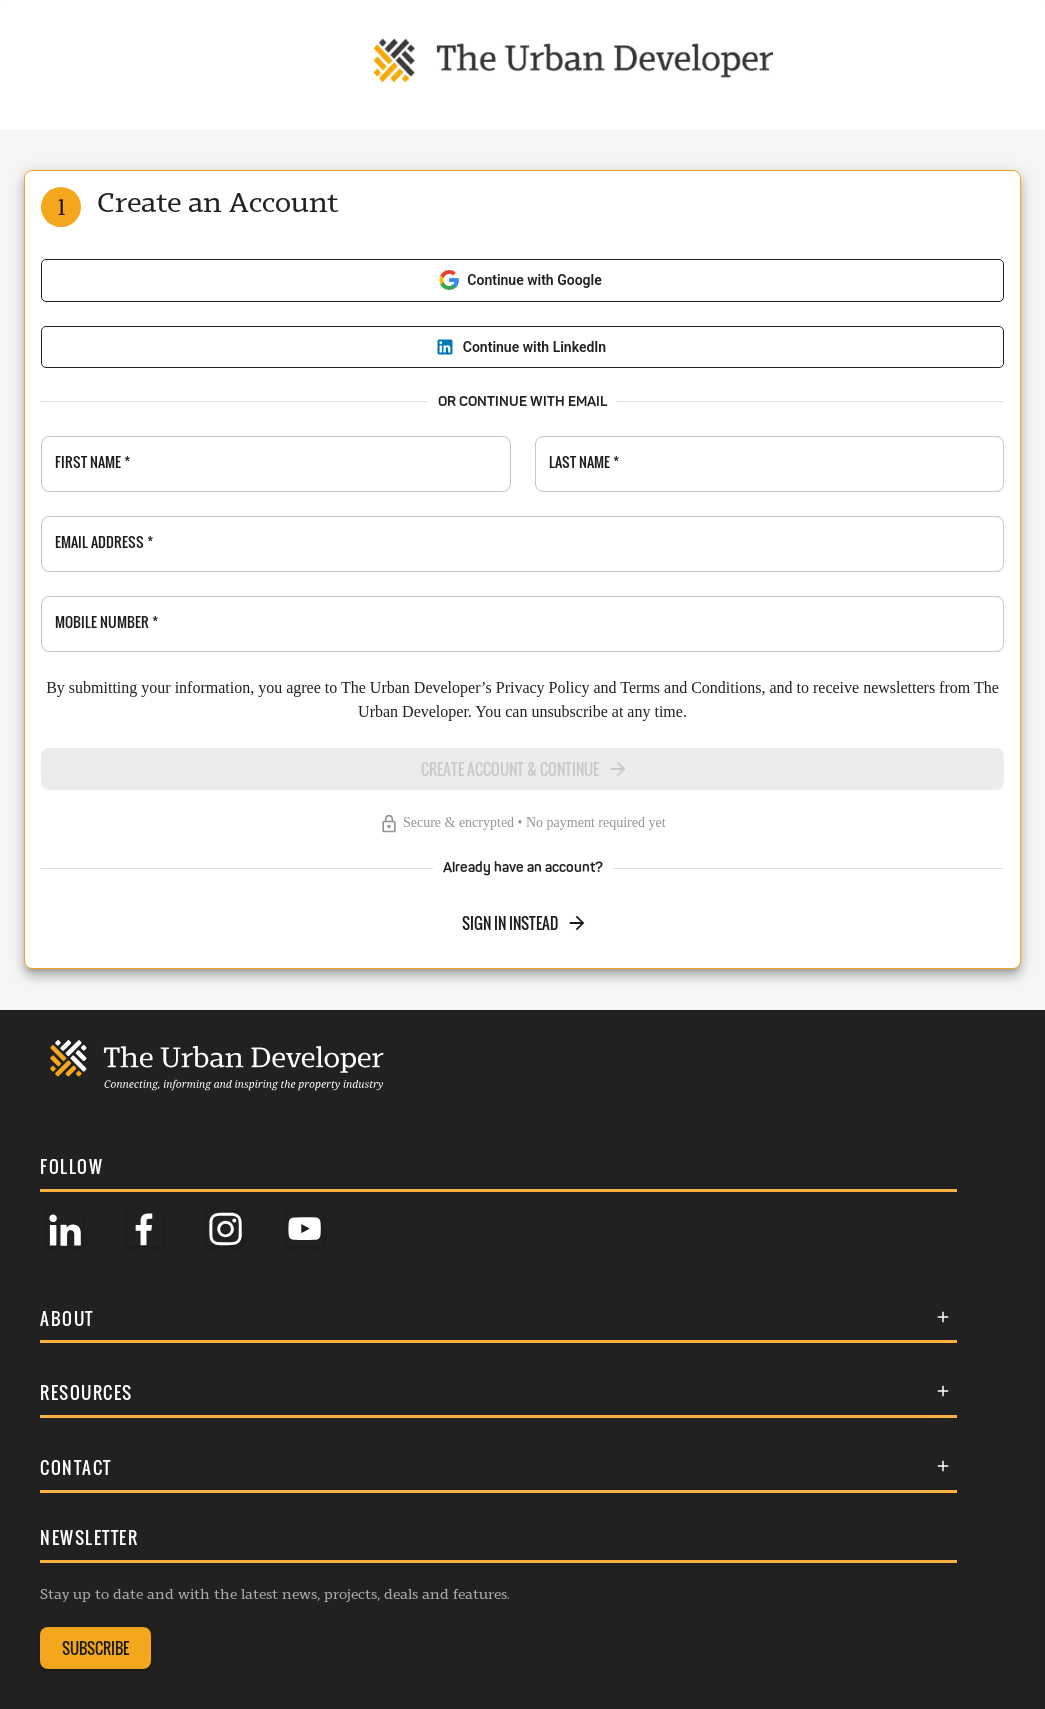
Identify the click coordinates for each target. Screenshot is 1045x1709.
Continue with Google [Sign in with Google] (520, 280)
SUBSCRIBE (95, 1648)
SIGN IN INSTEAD (525, 923)
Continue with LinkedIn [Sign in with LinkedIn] (520, 347)
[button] (498, 1318)
